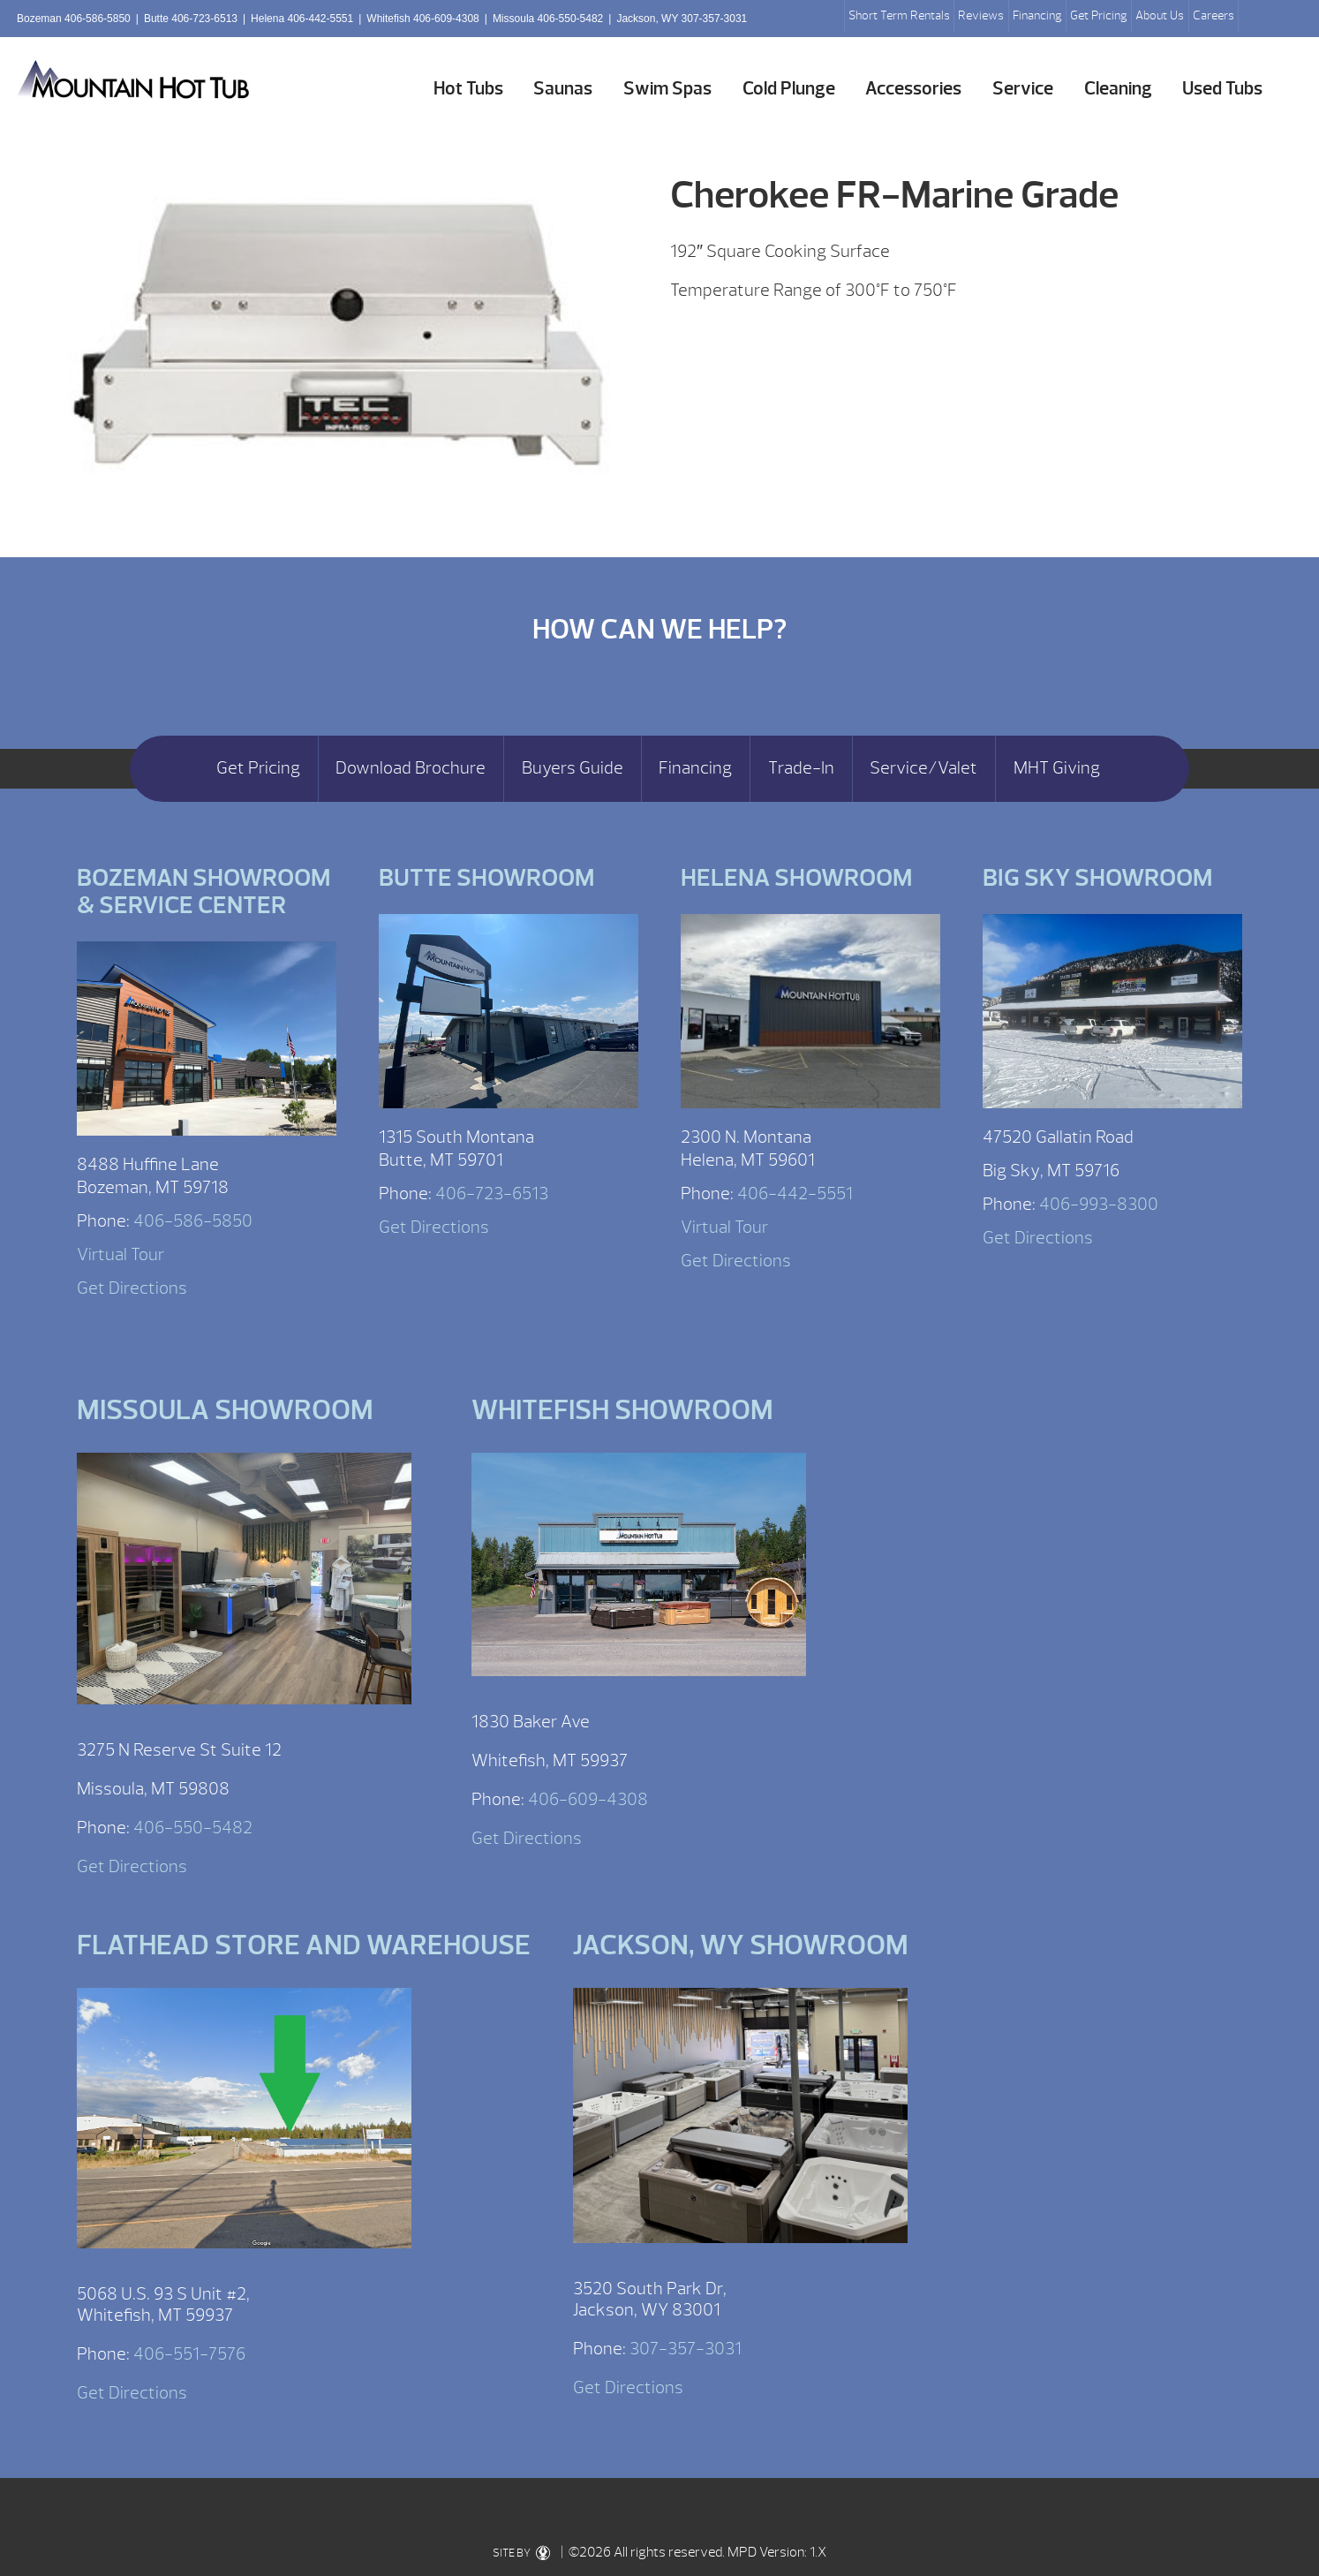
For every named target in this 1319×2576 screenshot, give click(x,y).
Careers (1213, 15)
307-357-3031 (685, 2349)
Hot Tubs (468, 89)
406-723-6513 (491, 1193)
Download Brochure (410, 768)
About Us (1159, 15)
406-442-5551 (795, 1193)
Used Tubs (1222, 89)
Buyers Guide (572, 768)
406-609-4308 (588, 1799)
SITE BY (521, 2553)
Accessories (913, 89)
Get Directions (132, 1288)
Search (1259, 18)
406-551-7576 (189, 2354)
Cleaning (1118, 89)
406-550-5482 (192, 1828)
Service (1022, 89)
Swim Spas (667, 89)
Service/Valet (923, 768)
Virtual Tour (120, 1254)
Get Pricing (1098, 15)
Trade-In (801, 768)
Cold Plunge (788, 89)
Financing (1037, 15)
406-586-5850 (192, 1221)
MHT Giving (1057, 768)
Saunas (562, 89)
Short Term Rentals (899, 15)
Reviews (981, 15)
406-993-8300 (1098, 1204)
